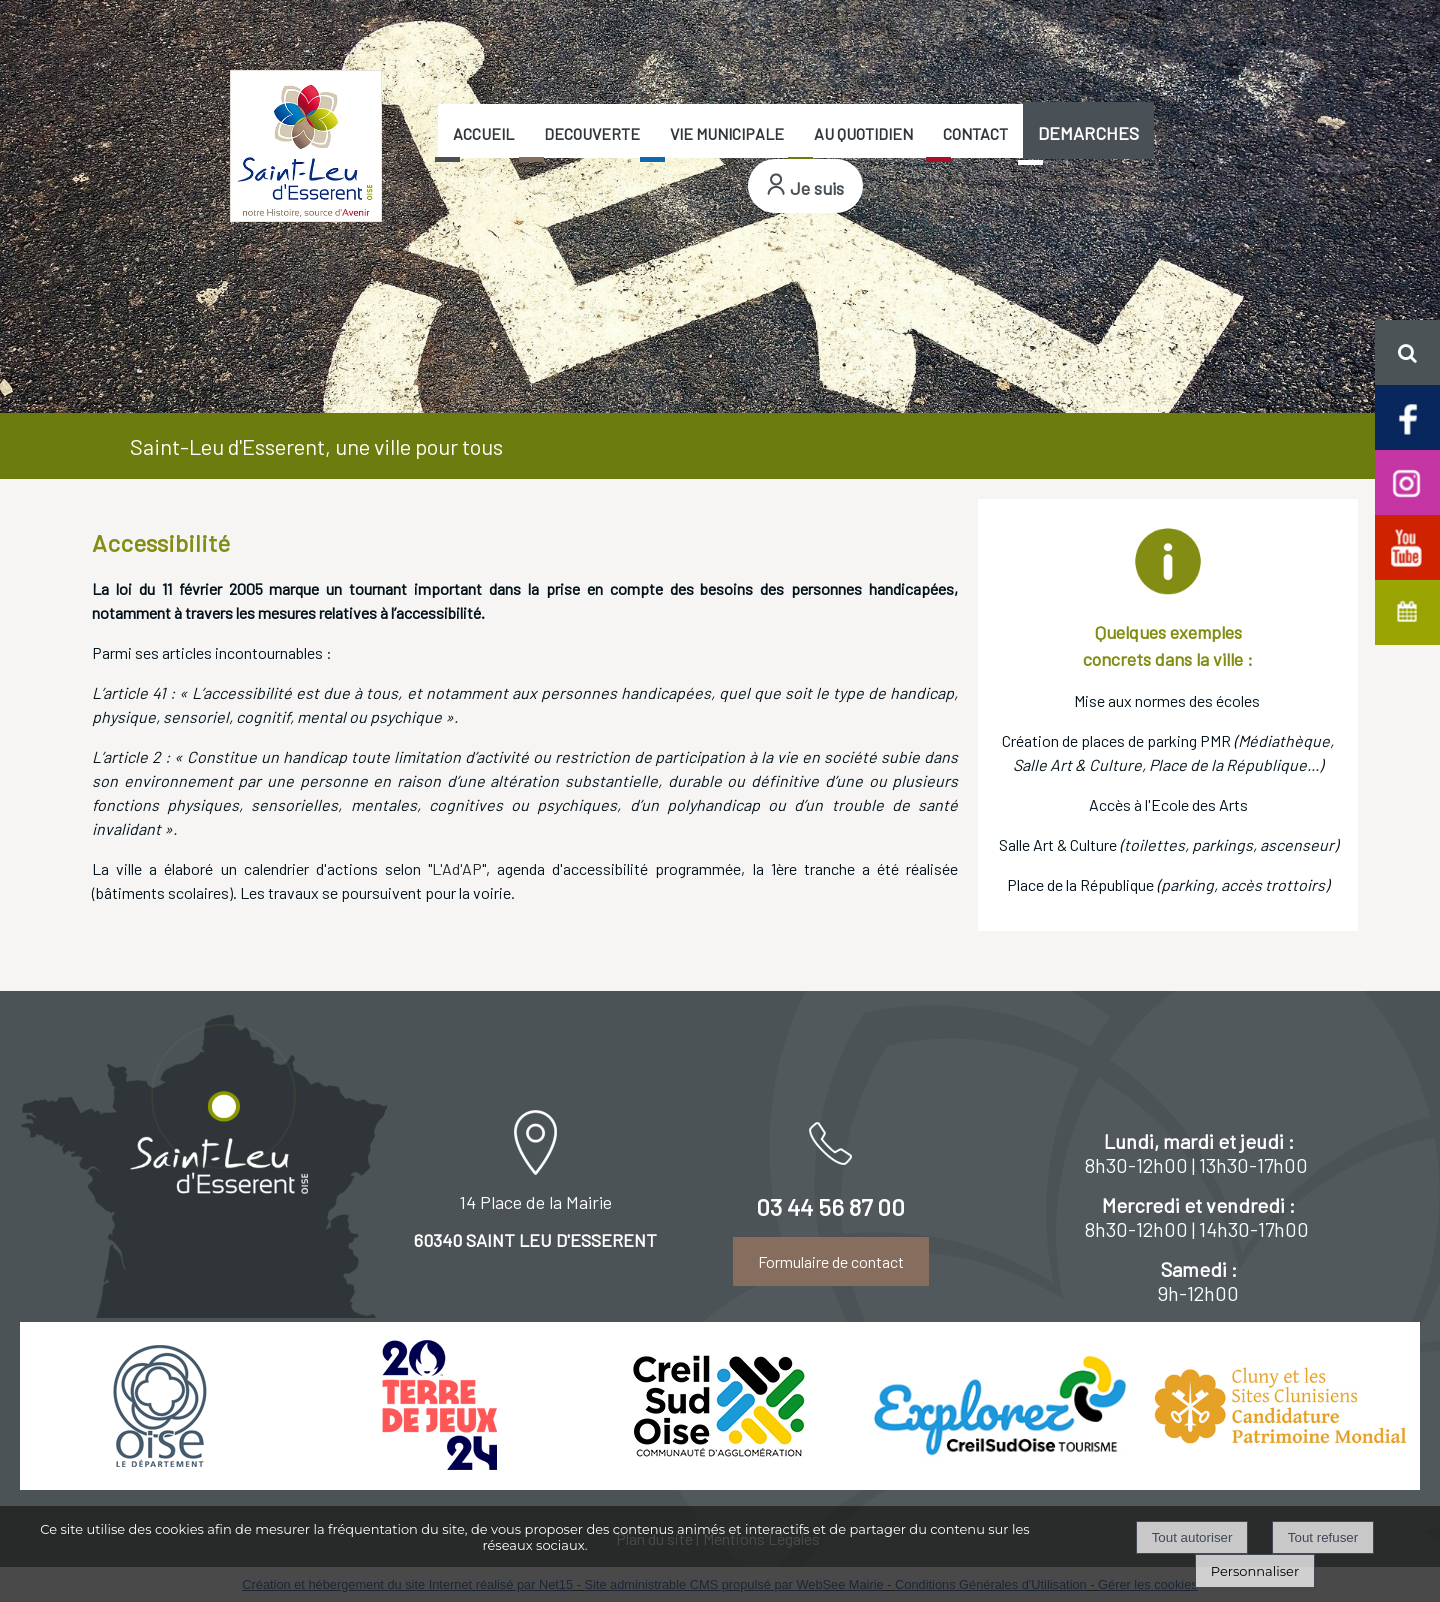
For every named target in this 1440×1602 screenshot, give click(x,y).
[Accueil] (306, 146)
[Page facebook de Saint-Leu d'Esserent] (1407, 416)
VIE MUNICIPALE (727, 133)
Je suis (817, 188)
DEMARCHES (1088, 133)
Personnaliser (1255, 1571)
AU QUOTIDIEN (863, 133)
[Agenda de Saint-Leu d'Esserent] (1407, 610)
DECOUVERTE (592, 133)
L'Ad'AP (457, 868)
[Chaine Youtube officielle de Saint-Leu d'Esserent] (1407, 545)
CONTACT (975, 133)
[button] (1407, 352)
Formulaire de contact (831, 1261)
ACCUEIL (483, 133)
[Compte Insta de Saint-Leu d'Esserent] (1407, 480)
